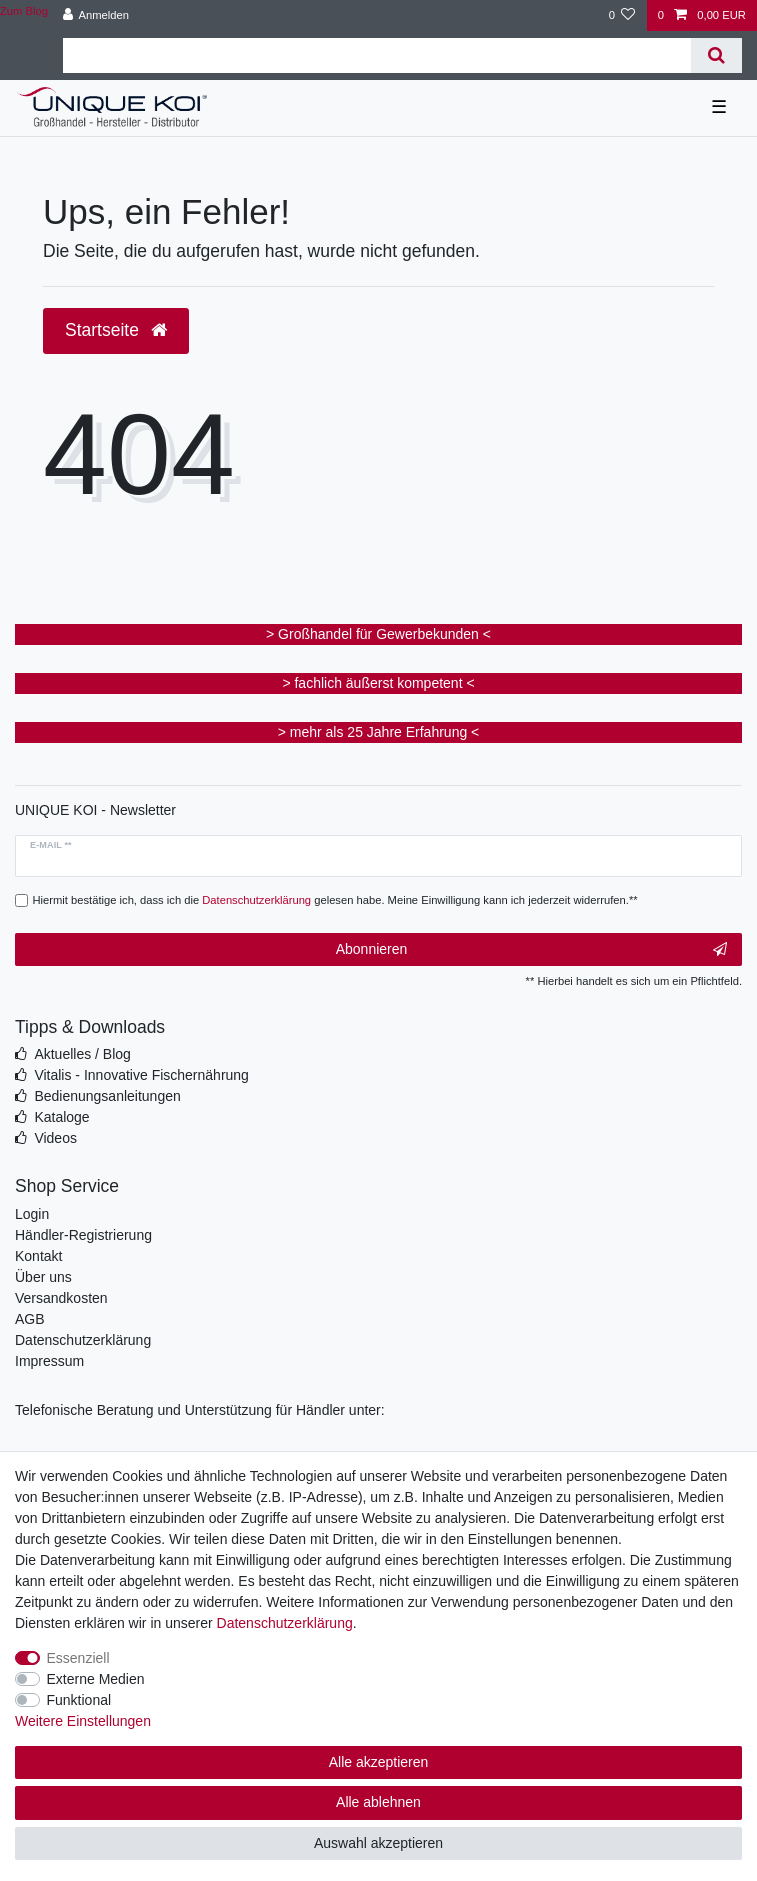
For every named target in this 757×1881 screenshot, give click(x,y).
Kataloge (61, 1117)
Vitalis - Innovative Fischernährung (141, 1075)
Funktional (79, 1700)
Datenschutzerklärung (83, 1340)
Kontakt (38, 1256)
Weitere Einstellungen (83, 1721)
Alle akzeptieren (379, 1762)
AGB (30, 1319)
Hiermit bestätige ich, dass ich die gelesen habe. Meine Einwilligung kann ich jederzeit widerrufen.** (335, 900)
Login (32, 1214)
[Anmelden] (95, 15)
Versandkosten (61, 1298)
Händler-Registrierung (83, 1235)
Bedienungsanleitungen (107, 1096)
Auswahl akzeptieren (378, 1843)
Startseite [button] (116, 330)
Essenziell (78, 1658)
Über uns (43, 1277)
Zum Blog (24, 11)
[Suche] (716, 55)
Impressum (49, 1361)
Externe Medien (96, 1679)
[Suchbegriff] (377, 55)
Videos (55, 1138)
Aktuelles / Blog (82, 1054)
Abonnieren (531, 950)
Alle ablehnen (378, 1802)
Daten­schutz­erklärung (285, 1623)
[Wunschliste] (621, 15)
